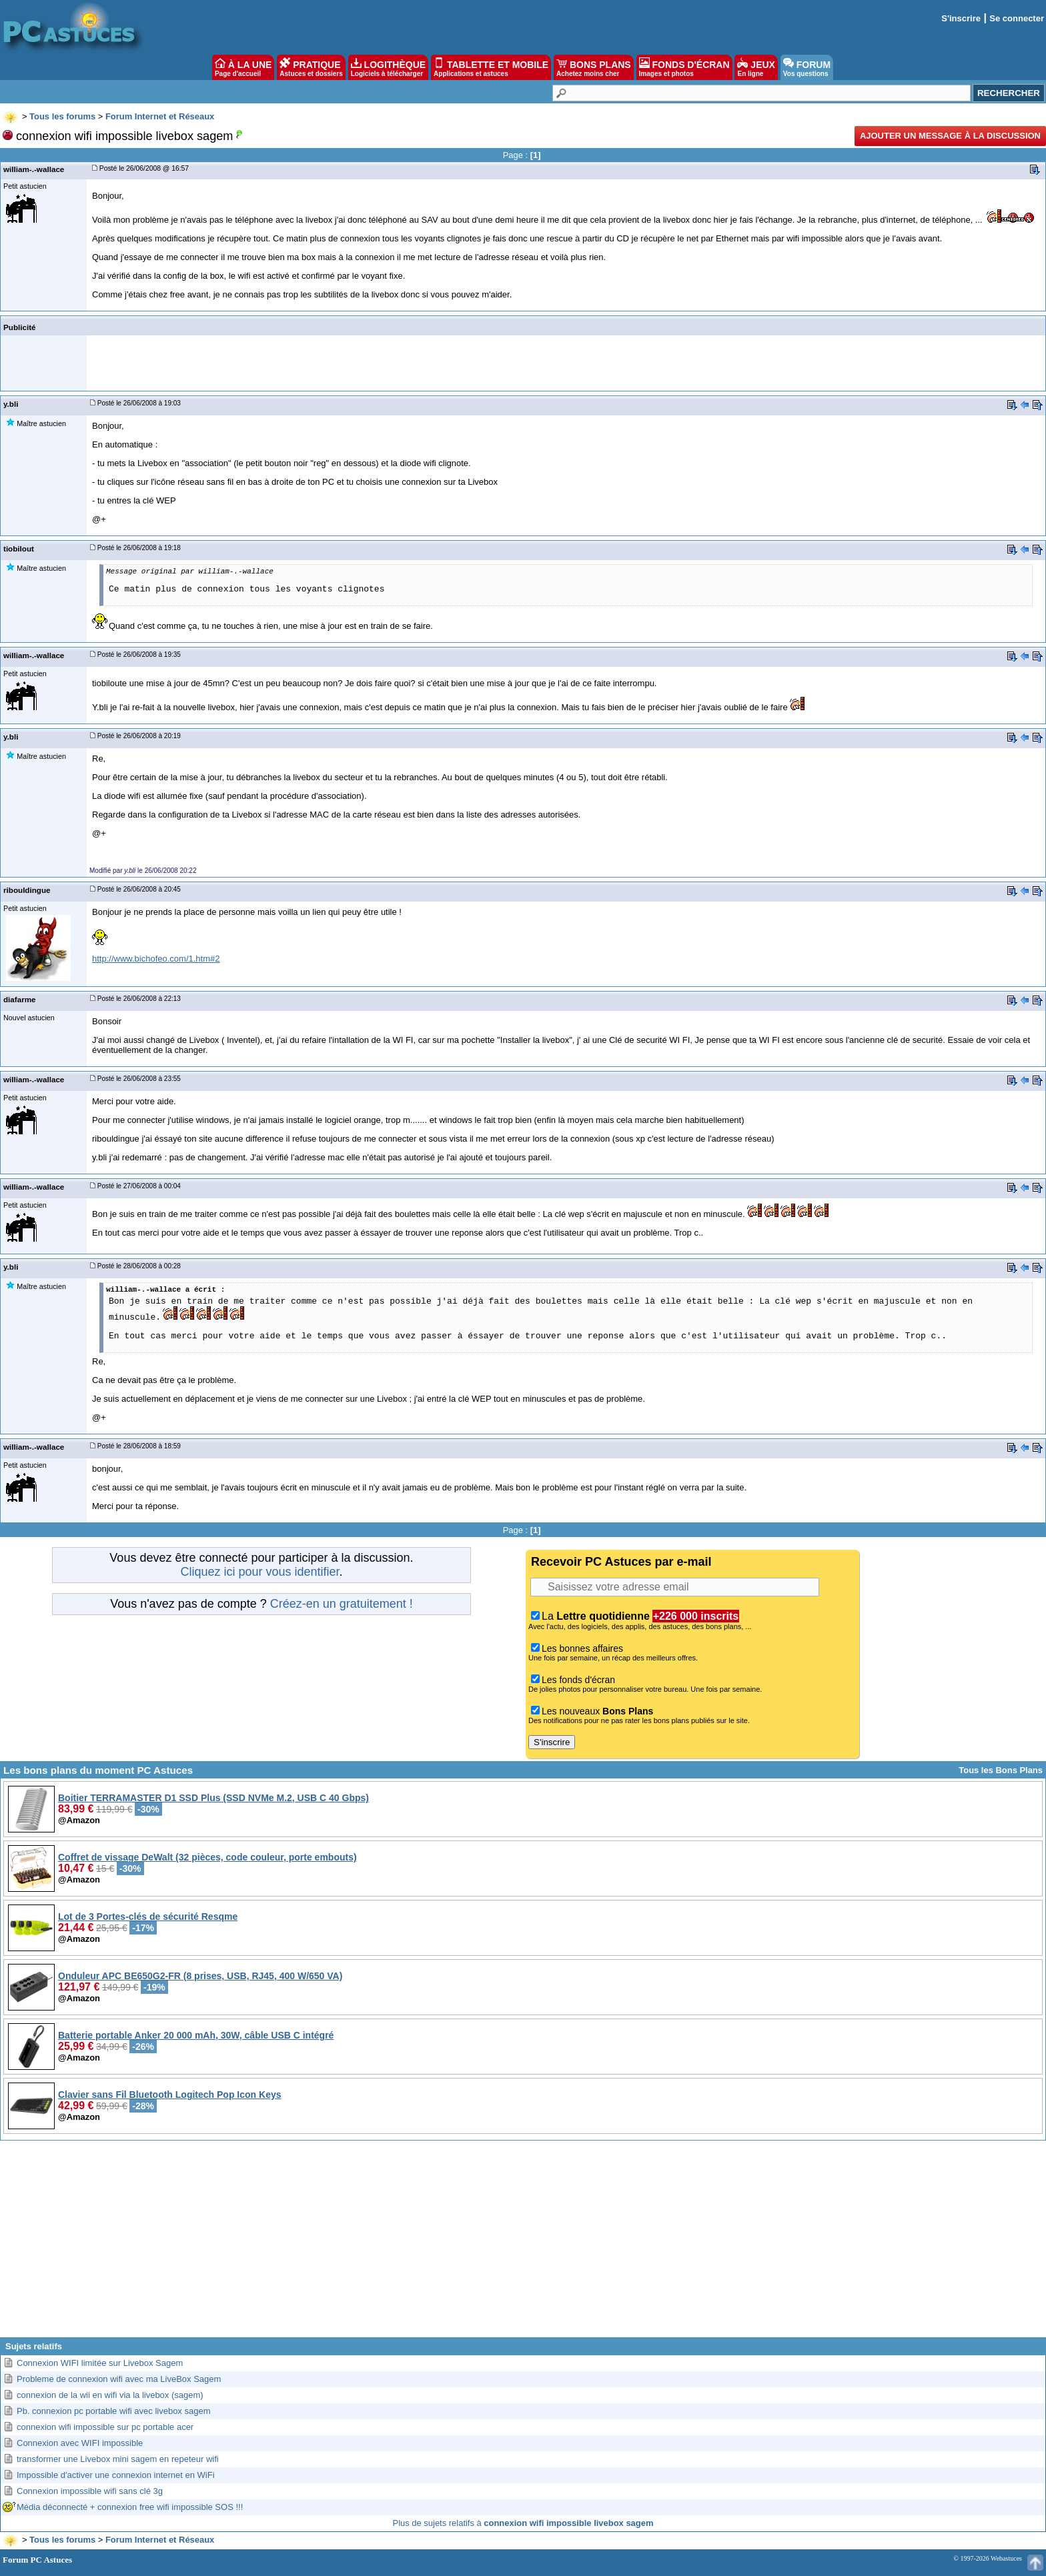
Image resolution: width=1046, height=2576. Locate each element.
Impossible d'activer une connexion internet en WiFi (116, 2475)
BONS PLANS (593, 67)
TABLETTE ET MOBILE (491, 67)
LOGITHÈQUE (388, 67)
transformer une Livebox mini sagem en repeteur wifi (118, 2459)
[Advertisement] (523, 2244)
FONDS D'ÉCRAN (684, 67)
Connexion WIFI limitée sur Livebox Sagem (100, 2363)
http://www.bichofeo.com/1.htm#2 (155, 959)
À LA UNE (243, 67)
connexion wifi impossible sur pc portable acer (105, 2427)
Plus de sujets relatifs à (523, 2523)
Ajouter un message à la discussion (950, 136)
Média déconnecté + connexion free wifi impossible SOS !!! (130, 2507)
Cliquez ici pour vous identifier (259, 1571)
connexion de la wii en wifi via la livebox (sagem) (110, 2395)
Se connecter (1016, 18)
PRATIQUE (311, 67)
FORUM (807, 67)
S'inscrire (961, 18)
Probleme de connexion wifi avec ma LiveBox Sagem (119, 2379)
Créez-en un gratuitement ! (341, 1603)
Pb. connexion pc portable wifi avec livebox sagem (114, 2411)
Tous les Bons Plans (1001, 1770)
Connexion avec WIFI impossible (80, 2443)
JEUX (755, 67)
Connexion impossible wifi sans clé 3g (90, 2491)
